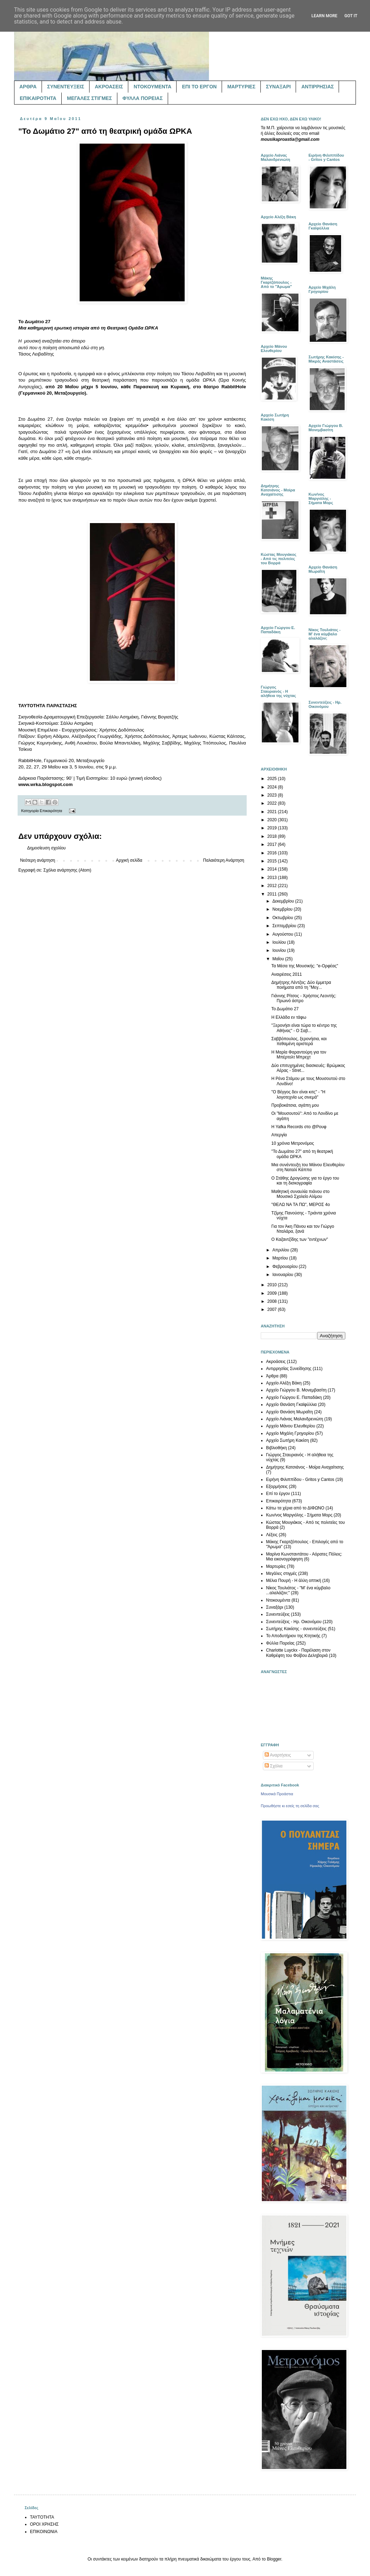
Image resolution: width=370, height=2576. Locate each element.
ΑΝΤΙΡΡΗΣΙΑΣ (317, 86)
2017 (272, 844)
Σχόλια (274, 1766)
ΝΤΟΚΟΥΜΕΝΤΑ (152, 86)
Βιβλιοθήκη (276, 1447)
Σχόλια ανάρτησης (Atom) (67, 870)
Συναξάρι (274, 1607)
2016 (272, 852)
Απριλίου (281, 1250)
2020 (272, 819)
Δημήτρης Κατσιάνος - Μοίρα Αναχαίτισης (305, 1467)
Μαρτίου (280, 1258)
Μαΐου (278, 958)
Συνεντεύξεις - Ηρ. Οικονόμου (293, 1621)
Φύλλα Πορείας (280, 1643)
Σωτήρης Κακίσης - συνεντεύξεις (296, 1628)
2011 (272, 894)
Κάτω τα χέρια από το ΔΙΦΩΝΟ (295, 1508)
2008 (272, 1301)
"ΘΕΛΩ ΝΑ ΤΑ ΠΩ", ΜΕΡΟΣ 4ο (300, 1204)
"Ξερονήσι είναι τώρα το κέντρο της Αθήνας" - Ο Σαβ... (304, 1028)
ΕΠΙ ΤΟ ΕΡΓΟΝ (199, 86)
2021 (272, 811)
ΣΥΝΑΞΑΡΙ (278, 86)
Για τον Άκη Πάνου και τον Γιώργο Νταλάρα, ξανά (302, 1229)
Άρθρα (272, 1376)
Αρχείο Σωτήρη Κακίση (287, 1440)
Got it (350, 15)
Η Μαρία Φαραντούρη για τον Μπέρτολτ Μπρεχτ (298, 1055)
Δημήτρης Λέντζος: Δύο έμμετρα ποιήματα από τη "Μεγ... (301, 985)
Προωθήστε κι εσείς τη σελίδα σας (290, 1806)
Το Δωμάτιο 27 (284, 1008)
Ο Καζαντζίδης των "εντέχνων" (299, 1239)
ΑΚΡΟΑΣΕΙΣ (109, 86)
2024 (272, 787)
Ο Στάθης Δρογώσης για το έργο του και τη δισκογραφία (305, 1181)
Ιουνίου (279, 950)
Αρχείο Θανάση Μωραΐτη (289, 1411)
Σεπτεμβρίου (284, 925)
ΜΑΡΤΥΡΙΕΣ (241, 86)
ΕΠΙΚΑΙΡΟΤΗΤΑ (38, 98)
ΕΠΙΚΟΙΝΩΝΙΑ (43, 2531)
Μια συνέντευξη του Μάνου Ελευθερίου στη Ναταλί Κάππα (308, 1167)
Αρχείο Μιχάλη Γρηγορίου (290, 1433)
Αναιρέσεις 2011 (286, 974)
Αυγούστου (283, 934)
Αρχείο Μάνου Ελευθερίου (290, 1426)
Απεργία (279, 1134)
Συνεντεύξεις (278, 1614)
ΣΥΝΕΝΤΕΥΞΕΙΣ (65, 86)
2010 (272, 1284)
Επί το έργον (278, 1493)
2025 (272, 778)
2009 (272, 1293)
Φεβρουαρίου (285, 1266)
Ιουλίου (279, 942)
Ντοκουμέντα (278, 1600)
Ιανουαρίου (283, 1274)
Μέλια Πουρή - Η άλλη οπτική (293, 1580)
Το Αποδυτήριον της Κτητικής (293, 1635)
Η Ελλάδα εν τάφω (288, 1017)
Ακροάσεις (276, 1361)
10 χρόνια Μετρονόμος (292, 1143)
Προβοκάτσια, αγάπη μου (295, 1105)
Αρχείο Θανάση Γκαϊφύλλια (291, 1404)
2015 (272, 861)
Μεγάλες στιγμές (281, 1573)
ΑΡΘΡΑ (28, 86)
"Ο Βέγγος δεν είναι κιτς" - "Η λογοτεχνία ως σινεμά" (298, 1094)
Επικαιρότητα (51, 811)
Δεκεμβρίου (283, 901)
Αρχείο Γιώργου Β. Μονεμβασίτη (296, 1390)
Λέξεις (272, 1534)
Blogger (274, 2559)
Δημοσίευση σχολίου (46, 848)
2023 (272, 795)
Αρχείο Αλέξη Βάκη (284, 1383)
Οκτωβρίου (283, 917)
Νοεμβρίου (283, 909)
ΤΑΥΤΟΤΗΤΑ (42, 2517)
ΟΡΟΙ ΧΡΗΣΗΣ (44, 2524)
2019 (272, 827)
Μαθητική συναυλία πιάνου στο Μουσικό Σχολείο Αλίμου (300, 1194)
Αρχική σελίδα (129, 860)
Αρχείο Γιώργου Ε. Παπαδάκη (294, 1397)
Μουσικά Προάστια (277, 1794)
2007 (272, 1309)
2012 (272, 885)
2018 (272, 836)
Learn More (325, 15)
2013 (272, 877)
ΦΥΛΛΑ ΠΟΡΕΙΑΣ (143, 98)
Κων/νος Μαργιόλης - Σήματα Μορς (299, 1515)
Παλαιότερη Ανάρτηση (223, 860)
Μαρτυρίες (276, 1566)
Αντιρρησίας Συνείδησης (289, 1368)
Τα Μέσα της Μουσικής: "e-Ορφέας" (304, 965)
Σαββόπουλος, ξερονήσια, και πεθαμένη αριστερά (299, 1041)
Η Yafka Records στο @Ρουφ (298, 1126)
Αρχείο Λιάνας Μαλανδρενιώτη (294, 1418)
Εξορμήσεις (277, 1486)
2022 (272, 803)
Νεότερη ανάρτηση (37, 860)
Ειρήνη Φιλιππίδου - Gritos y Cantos (300, 1479)
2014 (272, 869)
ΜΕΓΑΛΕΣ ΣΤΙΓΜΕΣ (89, 98)
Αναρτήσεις (278, 1755)
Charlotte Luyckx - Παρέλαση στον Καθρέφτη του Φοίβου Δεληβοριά (298, 1653)
